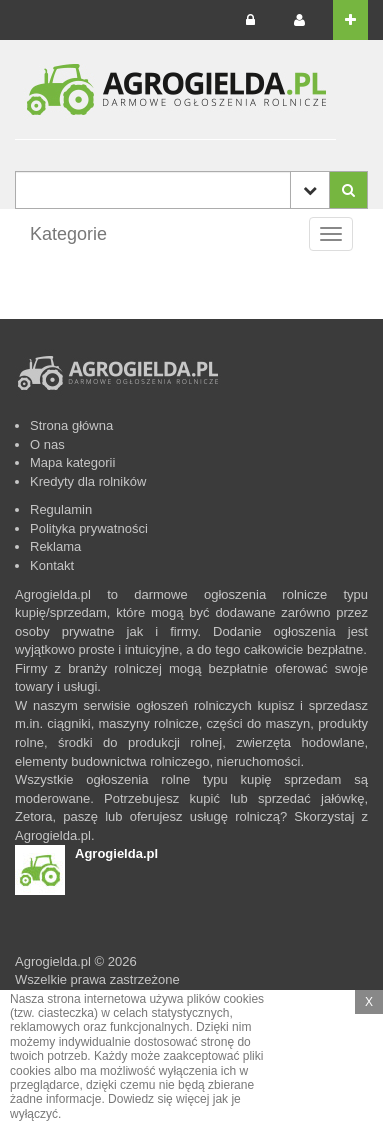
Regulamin (61, 509)
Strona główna (71, 425)
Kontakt (52, 565)
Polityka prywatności (89, 528)
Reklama (55, 546)
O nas (47, 444)
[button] (256, 20)
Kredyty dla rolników (88, 481)
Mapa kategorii (72, 462)
